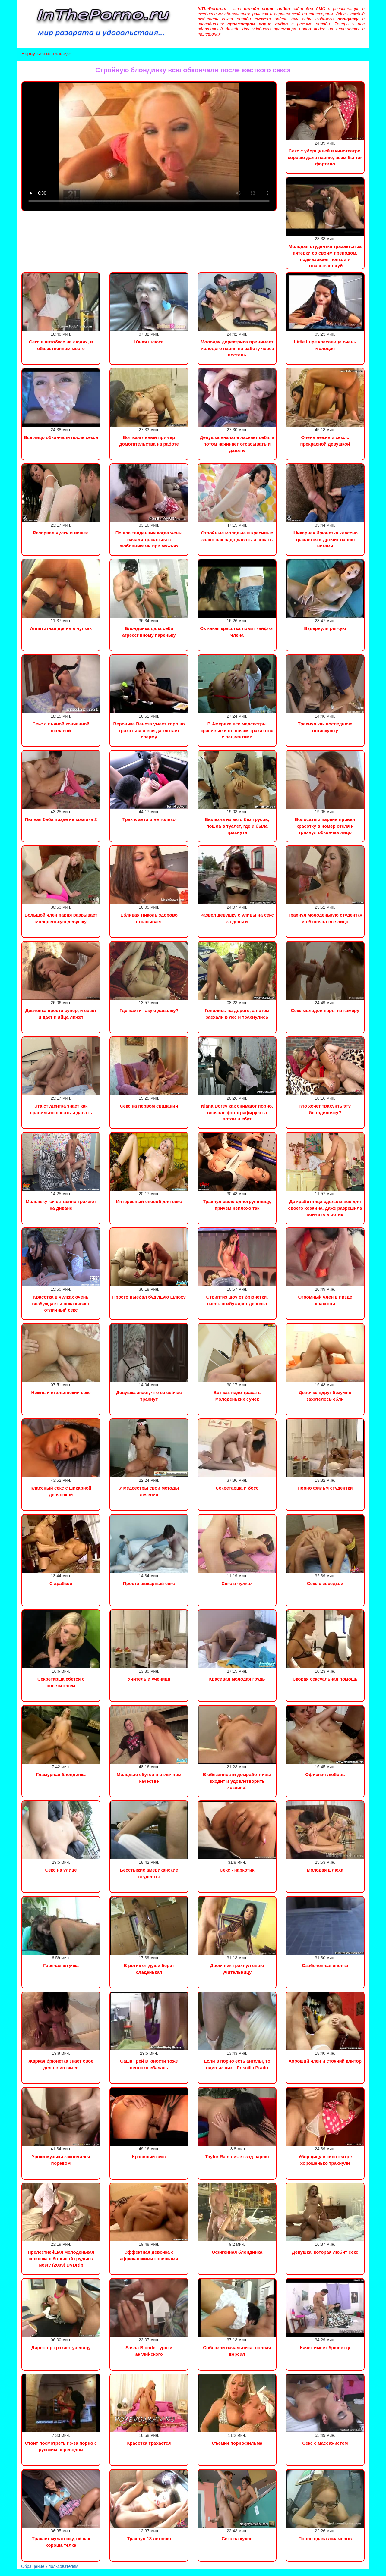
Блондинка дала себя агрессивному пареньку (149, 631)
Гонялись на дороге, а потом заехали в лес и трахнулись (237, 1013)
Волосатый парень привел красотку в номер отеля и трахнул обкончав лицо (325, 826)
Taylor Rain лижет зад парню (237, 2156)
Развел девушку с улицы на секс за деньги (237, 918)
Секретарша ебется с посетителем (60, 1682)
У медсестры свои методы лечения (149, 1491)
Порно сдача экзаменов (325, 2538)
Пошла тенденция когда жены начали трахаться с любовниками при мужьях (148, 539)
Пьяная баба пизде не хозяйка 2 (61, 819)
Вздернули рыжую (325, 628)
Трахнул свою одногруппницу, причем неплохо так (237, 1204)
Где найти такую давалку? (149, 1010)
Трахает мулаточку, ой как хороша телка (61, 2541)
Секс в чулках (237, 1583)
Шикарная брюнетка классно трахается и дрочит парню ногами (325, 539)
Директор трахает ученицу (61, 2347)
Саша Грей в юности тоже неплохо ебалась (149, 2064)
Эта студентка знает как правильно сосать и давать (61, 1109)
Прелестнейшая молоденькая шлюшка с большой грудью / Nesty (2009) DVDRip (61, 2258)
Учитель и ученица (149, 1678)
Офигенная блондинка (237, 2252)
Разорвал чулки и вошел (61, 532)
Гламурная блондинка (61, 1774)
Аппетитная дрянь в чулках (61, 628)
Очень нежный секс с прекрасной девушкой (325, 440)
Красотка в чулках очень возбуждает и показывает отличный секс (61, 1303)
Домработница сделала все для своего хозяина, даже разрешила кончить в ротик (325, 1208)
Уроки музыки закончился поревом (61, 2159)
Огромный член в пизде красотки (325, 1300)
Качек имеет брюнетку (325, 2347)
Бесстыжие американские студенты (149, 1873)
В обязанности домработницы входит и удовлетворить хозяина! (237, 1781)
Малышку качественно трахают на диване (61, 1204)
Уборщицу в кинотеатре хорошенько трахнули (325, 2159)
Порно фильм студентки (325, 1487)
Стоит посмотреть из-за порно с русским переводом (61, 2446)
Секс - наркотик (237, 1869)
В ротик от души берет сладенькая (149, 1968)
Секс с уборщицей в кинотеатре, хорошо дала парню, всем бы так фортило (325, 157)
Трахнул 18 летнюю (149, 2538)
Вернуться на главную (46, 53)
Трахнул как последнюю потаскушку (325, 727)
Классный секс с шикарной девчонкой (60, 1491)
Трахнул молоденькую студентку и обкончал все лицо (325, 918)
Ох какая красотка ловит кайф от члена (237, 631)
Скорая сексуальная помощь (325, 1678)
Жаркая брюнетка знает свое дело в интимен (60, 2064)
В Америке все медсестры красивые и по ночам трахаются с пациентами (237, 730)
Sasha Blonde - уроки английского (148, 2350)
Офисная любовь (325, 1774)
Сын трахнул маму (48, 2572)
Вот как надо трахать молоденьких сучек (237, 1395)
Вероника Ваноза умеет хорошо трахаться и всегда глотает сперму (149, 730)
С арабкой (60, 1583)
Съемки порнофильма (237, 2443)
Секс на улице (61, 1869)
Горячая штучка (61, 1965)
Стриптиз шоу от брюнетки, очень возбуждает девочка (237, 1300)
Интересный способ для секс (149, 1201)
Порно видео (13, 2572)
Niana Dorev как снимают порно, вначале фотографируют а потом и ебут (237, 1112)
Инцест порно (83, 2572)
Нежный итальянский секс (60, 1392)
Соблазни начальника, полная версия (237, 2350)
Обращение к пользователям (49, 2566)
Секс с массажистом (325, 2443)
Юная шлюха (149, 341)
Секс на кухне (237, 2538)
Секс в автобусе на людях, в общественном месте (61, 345)
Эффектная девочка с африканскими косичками (149, 2255)
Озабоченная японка (325, 1965)
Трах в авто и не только (149, 819)
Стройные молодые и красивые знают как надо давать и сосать (237, 536)
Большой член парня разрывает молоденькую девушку (60, 918)
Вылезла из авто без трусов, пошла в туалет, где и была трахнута (237, 826)
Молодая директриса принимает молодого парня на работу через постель (237, 348)
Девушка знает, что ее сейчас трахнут (149, 1395)
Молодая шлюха (325, 1869)
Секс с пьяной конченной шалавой (60, 727)
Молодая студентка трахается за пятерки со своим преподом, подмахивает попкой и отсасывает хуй (325, 256)
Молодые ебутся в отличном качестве (149, 1777)
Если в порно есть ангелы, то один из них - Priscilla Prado (237, 2064)
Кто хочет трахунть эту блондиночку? (325, 1109)
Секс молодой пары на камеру (325, 1010)
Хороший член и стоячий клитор (325, 2061)
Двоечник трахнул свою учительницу (237, 1968)
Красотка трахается (149, 2443)
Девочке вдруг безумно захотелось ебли (325, 1395)
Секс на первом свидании (149, 1105)
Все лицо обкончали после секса (61, 437)
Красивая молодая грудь (237, 1678)
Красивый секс (149, 2156)
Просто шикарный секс (149, 1583)
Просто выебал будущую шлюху (149, 1296)
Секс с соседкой (325, 1583)
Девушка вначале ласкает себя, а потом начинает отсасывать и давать (237, 444)
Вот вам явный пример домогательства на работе (149, 440)
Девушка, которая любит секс (325, 2252)
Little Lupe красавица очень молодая (325, 345)
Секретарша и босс (237, 1487)
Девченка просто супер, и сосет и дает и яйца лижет (60, 1013)
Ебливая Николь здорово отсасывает (149, 918)
